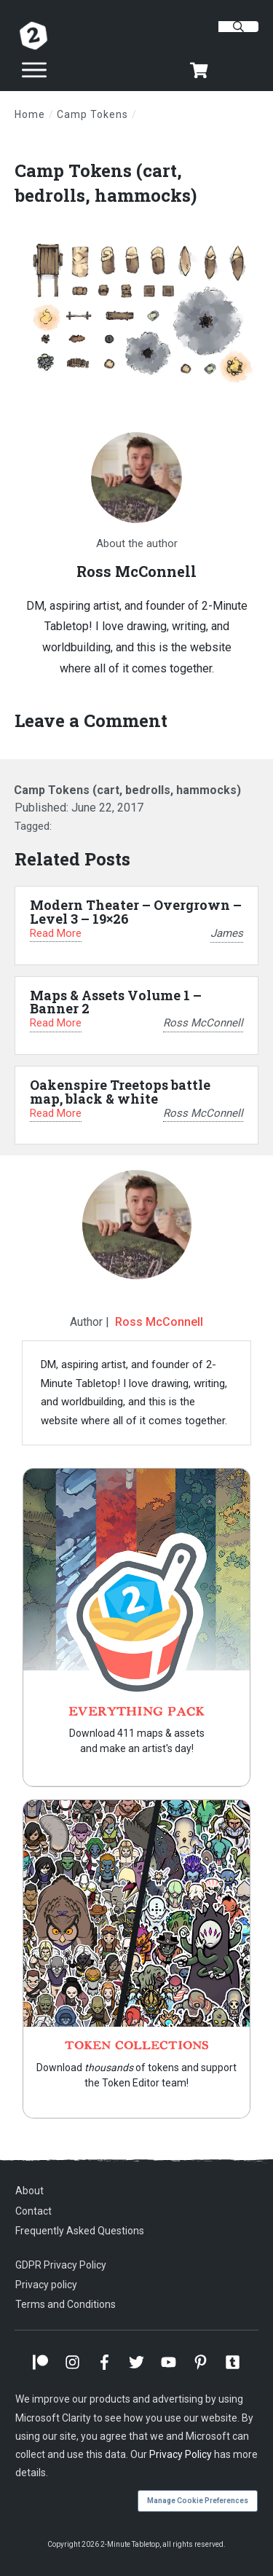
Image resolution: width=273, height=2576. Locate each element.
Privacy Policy (180, 2454)
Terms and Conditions (65, 2304)
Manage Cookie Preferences (197, 2501)
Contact (33, 2211)
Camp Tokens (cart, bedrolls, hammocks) (106, 183)
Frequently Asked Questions (79, 2231)
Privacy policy (46, 2284)
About (29, 2190)
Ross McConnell (159, 1322)
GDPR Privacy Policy (60, 2265)
